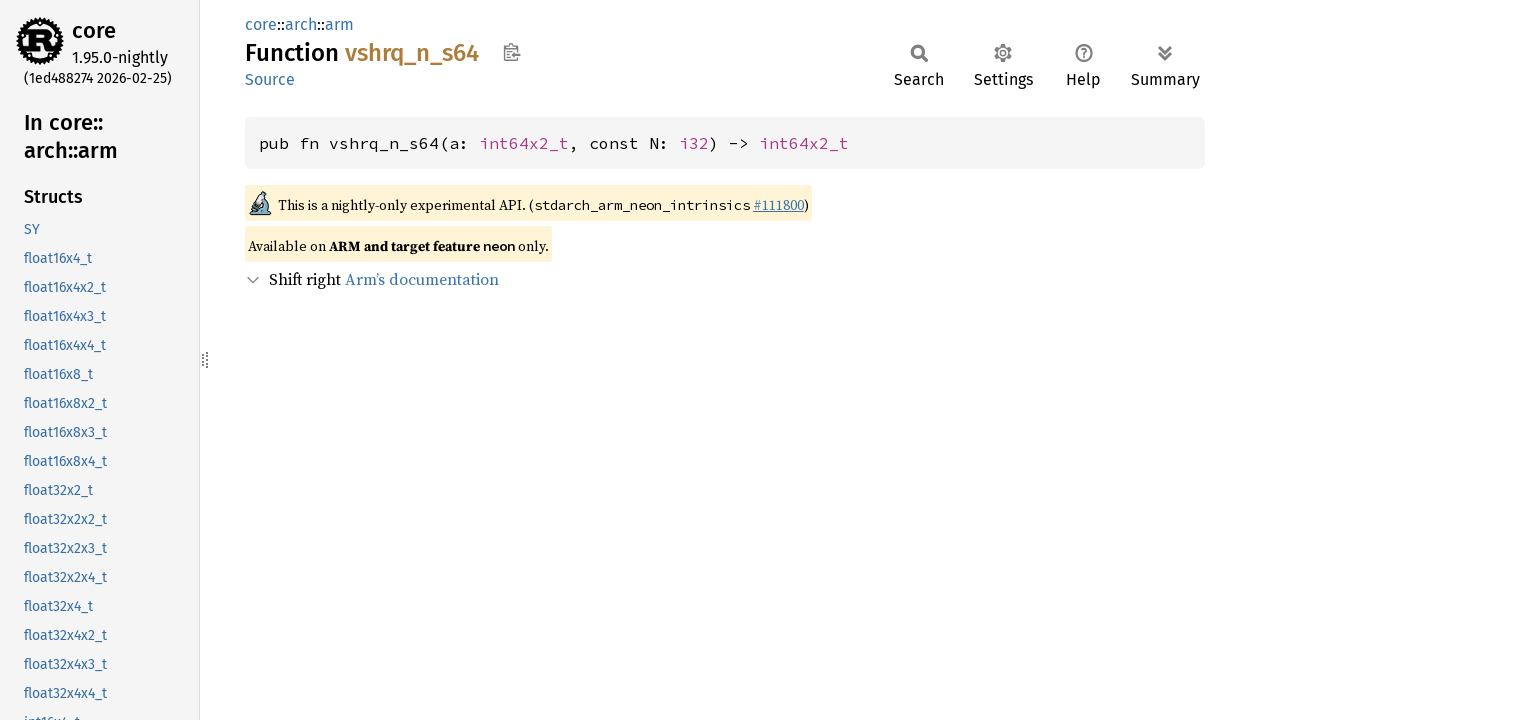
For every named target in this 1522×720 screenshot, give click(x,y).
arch (301, 24)
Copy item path (511, 52)
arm (339, 24)
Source (270, 79)
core (94, 30)
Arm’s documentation (422, 279)
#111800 (778, 205)
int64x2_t (524, 143)
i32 (694, 143)
